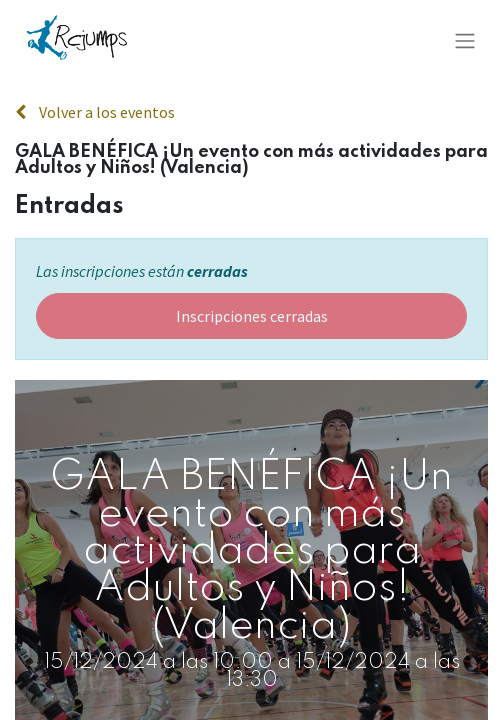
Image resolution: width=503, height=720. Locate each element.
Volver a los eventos (95, 112)
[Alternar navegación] (465, 40)
